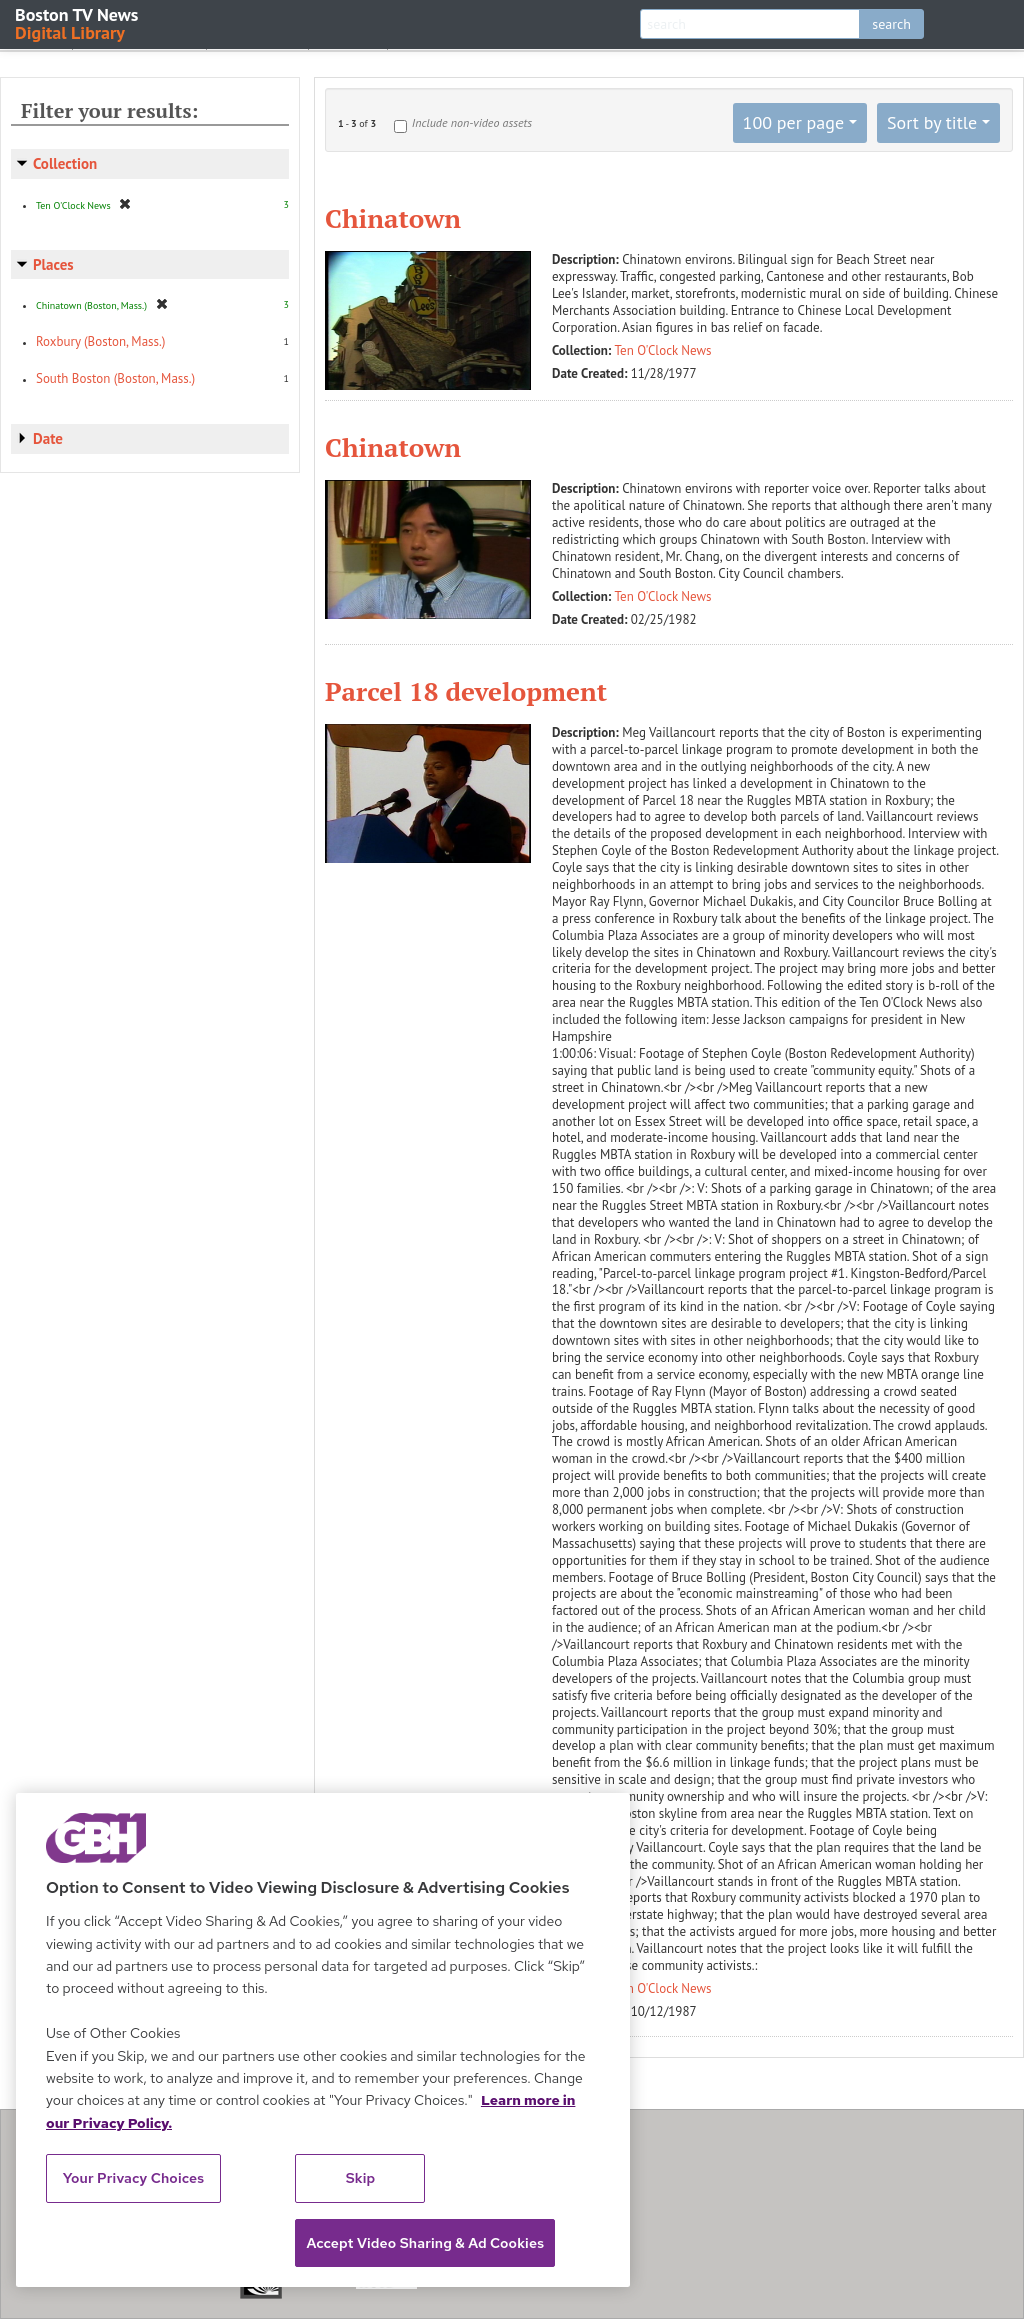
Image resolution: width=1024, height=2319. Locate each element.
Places (53, 264)
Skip (361, 2178)
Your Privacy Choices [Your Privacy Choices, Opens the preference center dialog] (134, 2178)
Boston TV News (78, 22)
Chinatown (393, 218)
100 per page (794, 122)
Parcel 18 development (466, 691)
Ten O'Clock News (663, 350)
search (891, 24)
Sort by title (932, 122)
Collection (65, 163)
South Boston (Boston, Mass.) (115, 378)
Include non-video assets (472, 122)
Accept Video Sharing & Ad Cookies (425, 2243)
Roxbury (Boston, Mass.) (100, 341)
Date (48, 438)
